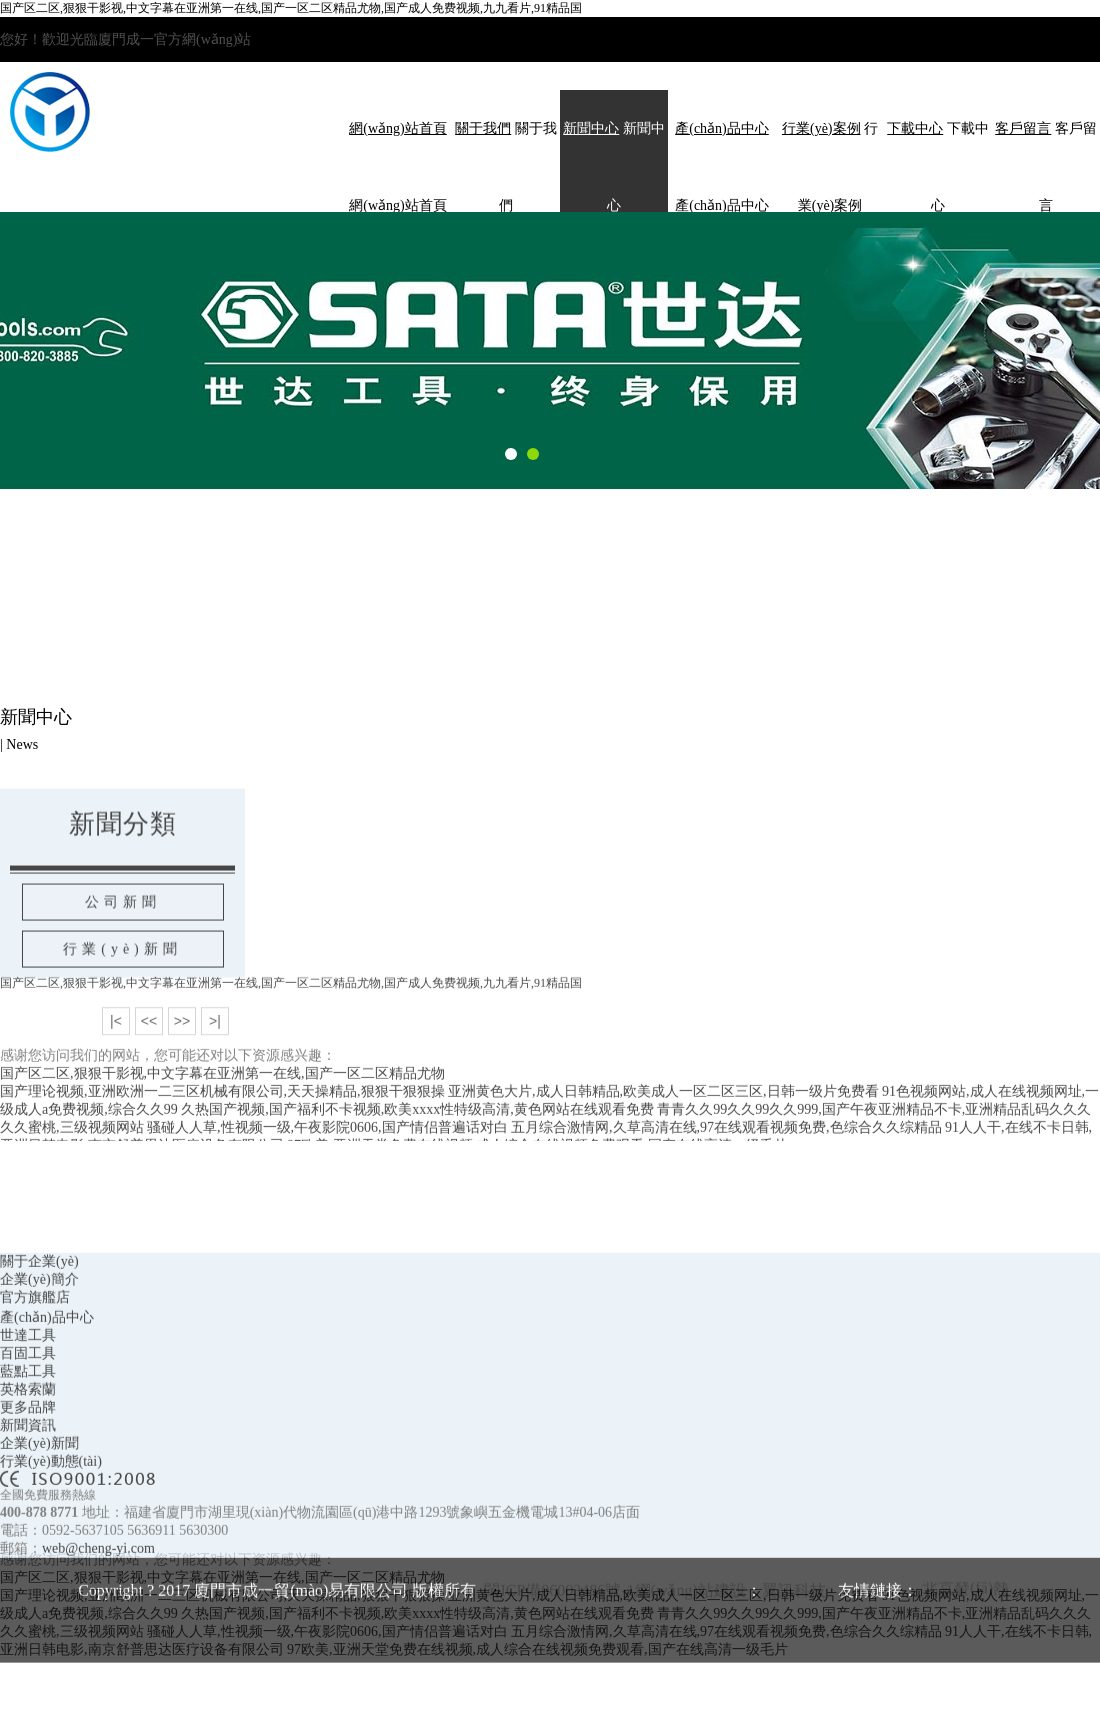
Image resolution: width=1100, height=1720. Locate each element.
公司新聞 (123, 936)
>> (182, 1054)
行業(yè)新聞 (122, 983)
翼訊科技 (794, 1664)
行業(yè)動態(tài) (51, 1535)
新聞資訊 (28, 1499)
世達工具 (28, 1409)
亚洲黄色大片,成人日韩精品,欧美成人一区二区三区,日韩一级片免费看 (663, 1124)
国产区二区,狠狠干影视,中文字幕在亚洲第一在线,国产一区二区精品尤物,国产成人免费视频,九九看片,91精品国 (291, 8)
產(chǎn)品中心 (47, 1391)
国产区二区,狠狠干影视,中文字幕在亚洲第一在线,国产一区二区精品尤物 (222, 1106)
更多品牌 (28, 1481)
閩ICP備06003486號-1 (559, 1664)
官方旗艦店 (35, 1371)
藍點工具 (28, 1445)
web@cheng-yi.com (98, 1622)
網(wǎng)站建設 (690, 1664)
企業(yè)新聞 (39, 1517)
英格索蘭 (28, 1463)
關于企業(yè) (39, 1335)
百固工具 (28, 1427)
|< (116, 1054)
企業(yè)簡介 (39, 1353)
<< (149, 1054)
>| (215, 1054)
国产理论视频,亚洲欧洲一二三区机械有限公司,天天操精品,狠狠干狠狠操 (222, 1124)
